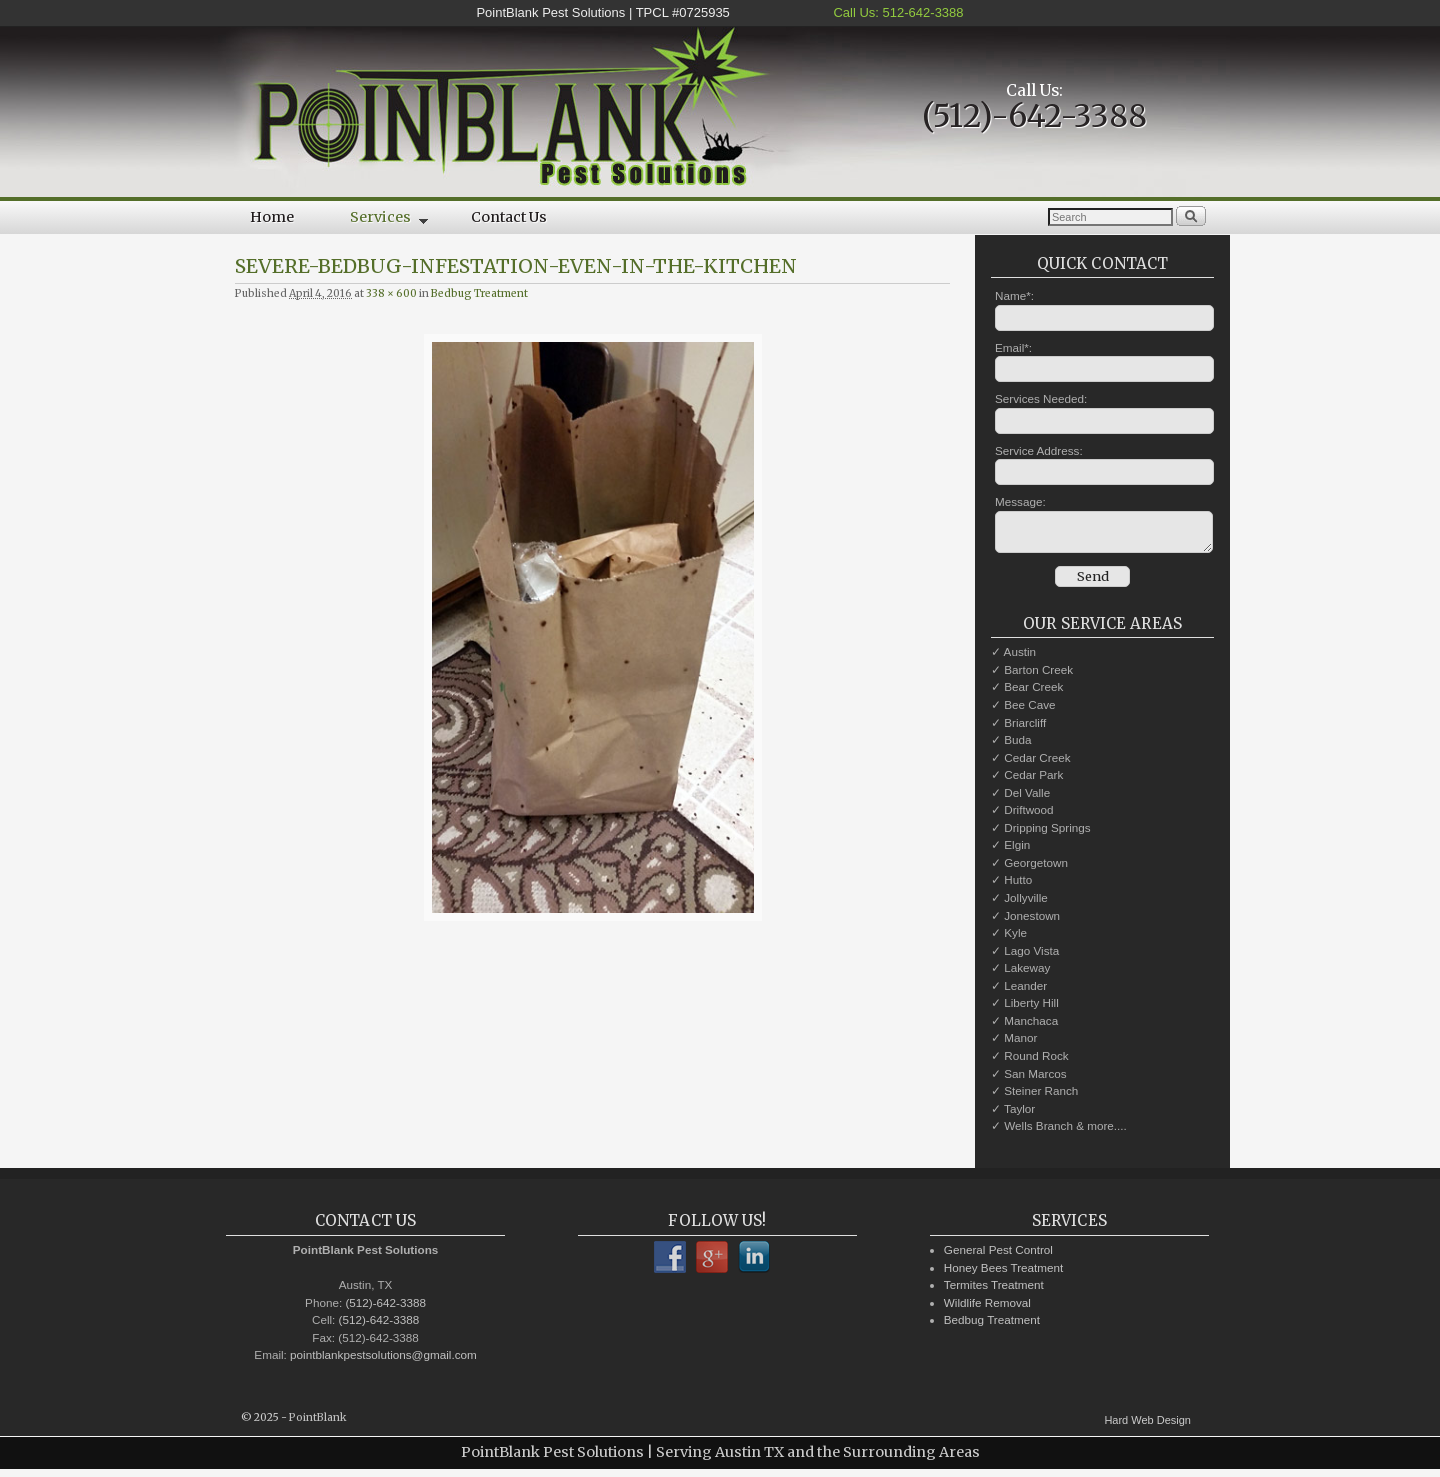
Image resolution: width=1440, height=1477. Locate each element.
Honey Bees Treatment (1004, 1273)
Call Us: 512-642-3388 (897, 12)
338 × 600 (391, 293)
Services (375, 221)
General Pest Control (998, 1255)
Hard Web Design (1147, 1426)
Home (272, 217)
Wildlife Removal (987, 1308)
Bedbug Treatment (479, 293)
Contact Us (509, 217)
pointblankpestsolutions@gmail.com (383, 1360)
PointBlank (317, 1423)
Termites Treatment (994, 1290)
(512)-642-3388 (1034, 116)
